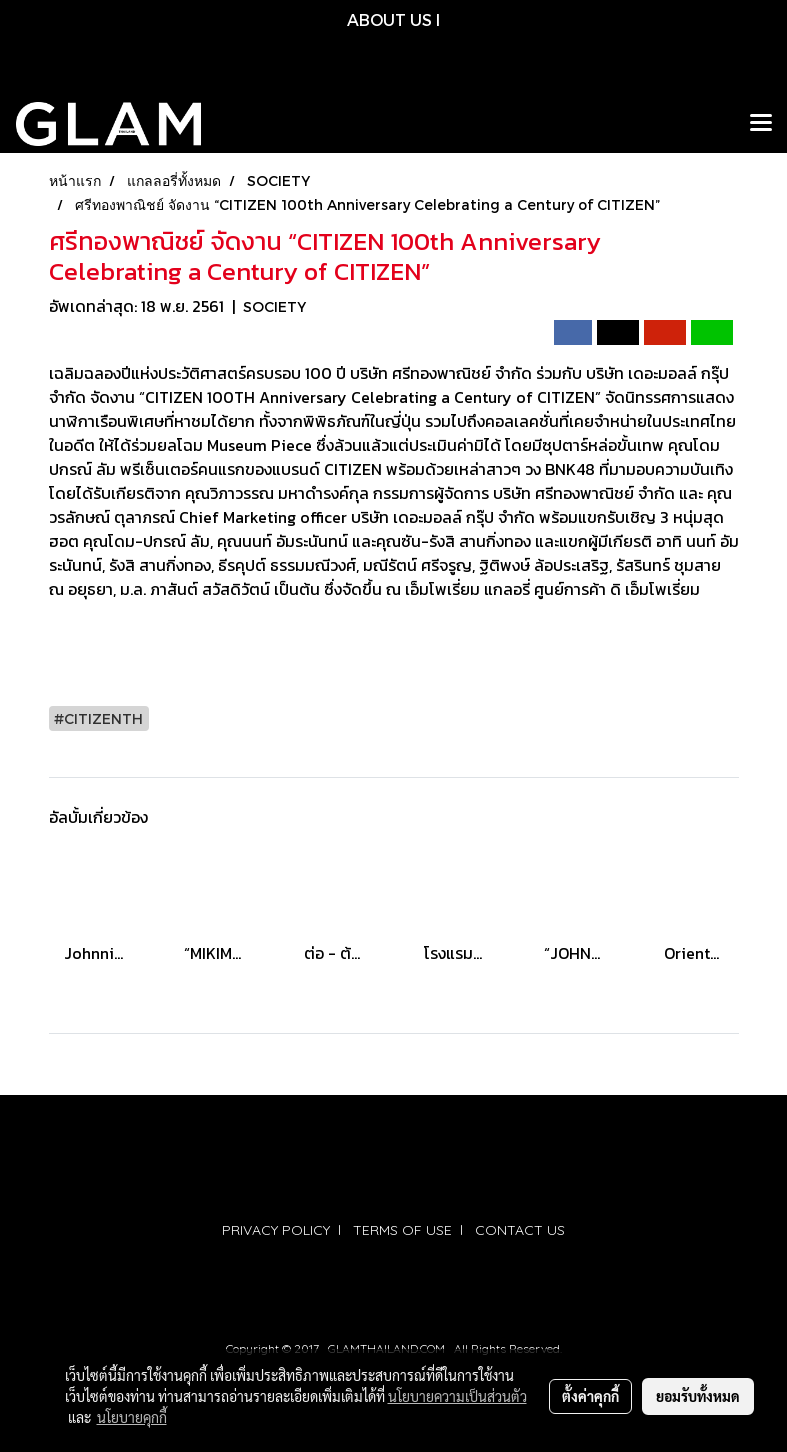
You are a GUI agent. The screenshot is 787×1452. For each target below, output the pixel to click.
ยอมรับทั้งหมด (698, 1396)
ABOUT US (389, 19)
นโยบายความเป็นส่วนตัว (457, 1396)
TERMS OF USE (402, 1230)
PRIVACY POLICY (276, 1230)
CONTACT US (520, 1230)
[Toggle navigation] (761, 124)
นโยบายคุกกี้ (132, 1417)
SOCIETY (274, 306)
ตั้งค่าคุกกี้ (590, 1396)
